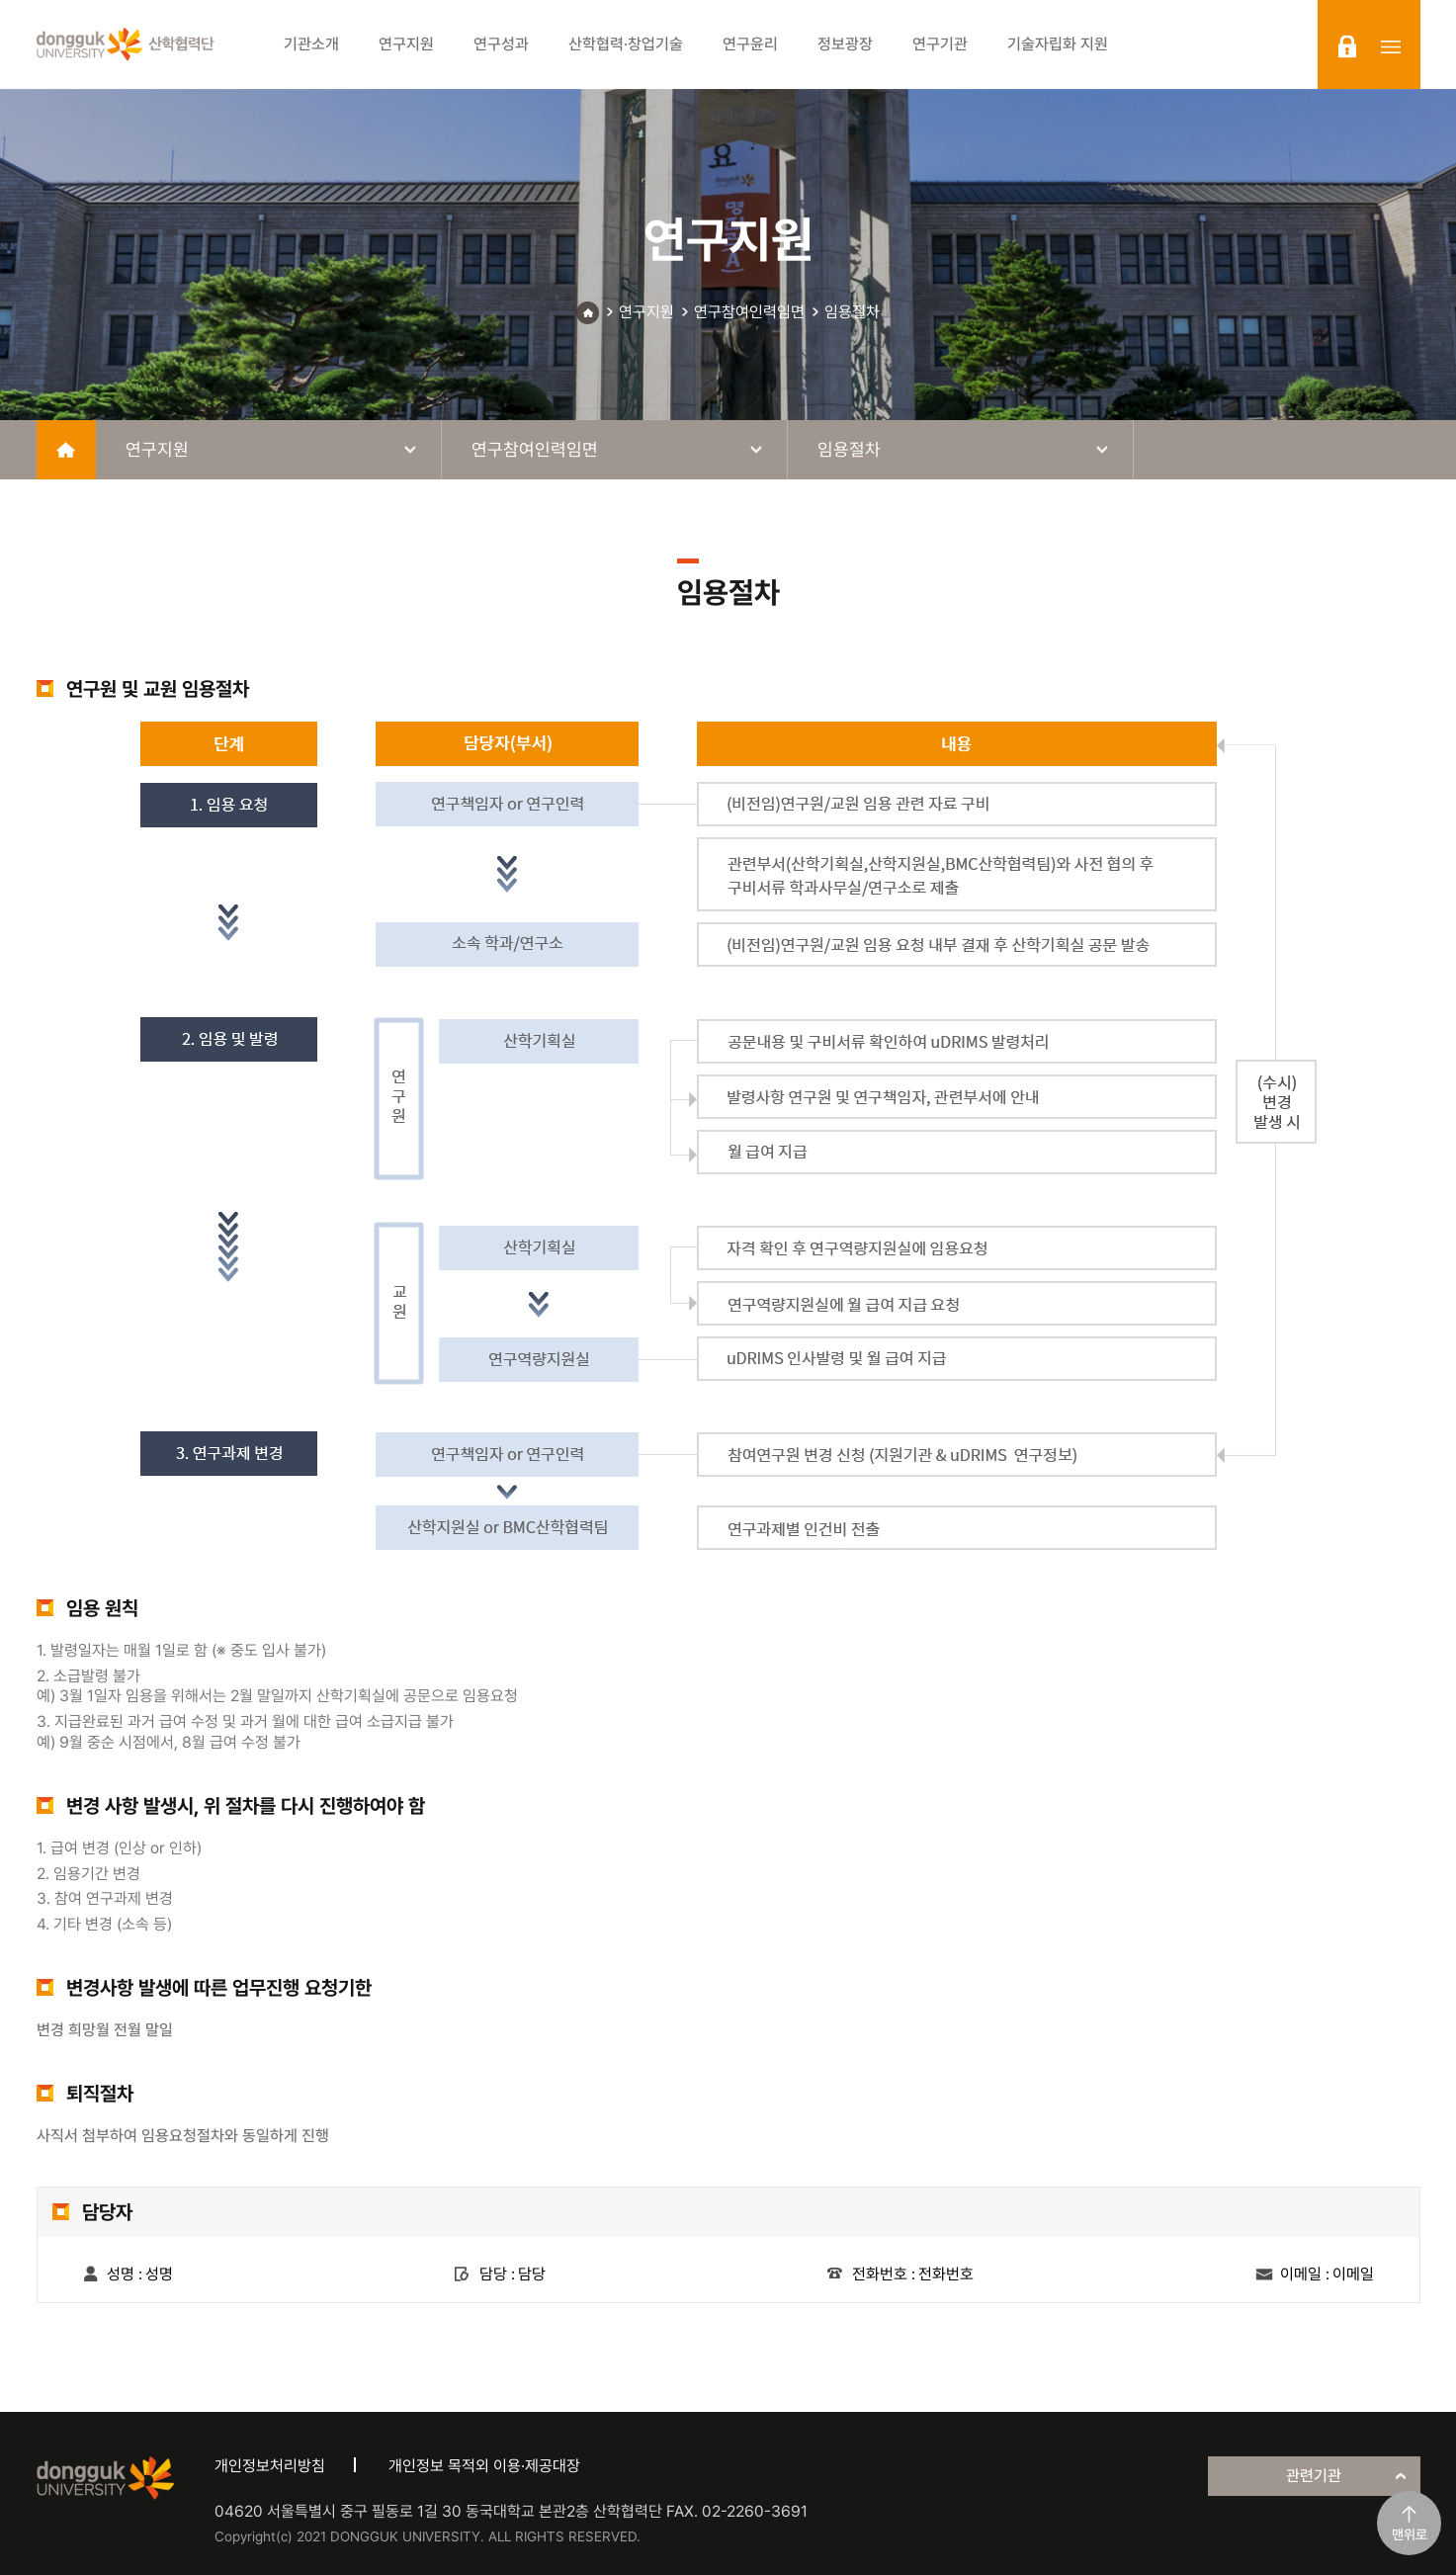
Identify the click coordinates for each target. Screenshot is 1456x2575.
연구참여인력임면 (749, 311)
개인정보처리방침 (269, 2465)
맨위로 (1409, 2534)
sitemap (1391, 46)
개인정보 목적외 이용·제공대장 (484, 2465)
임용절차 (852, 311)
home (66, 449)
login (1347, 46)
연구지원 (646, 311)
